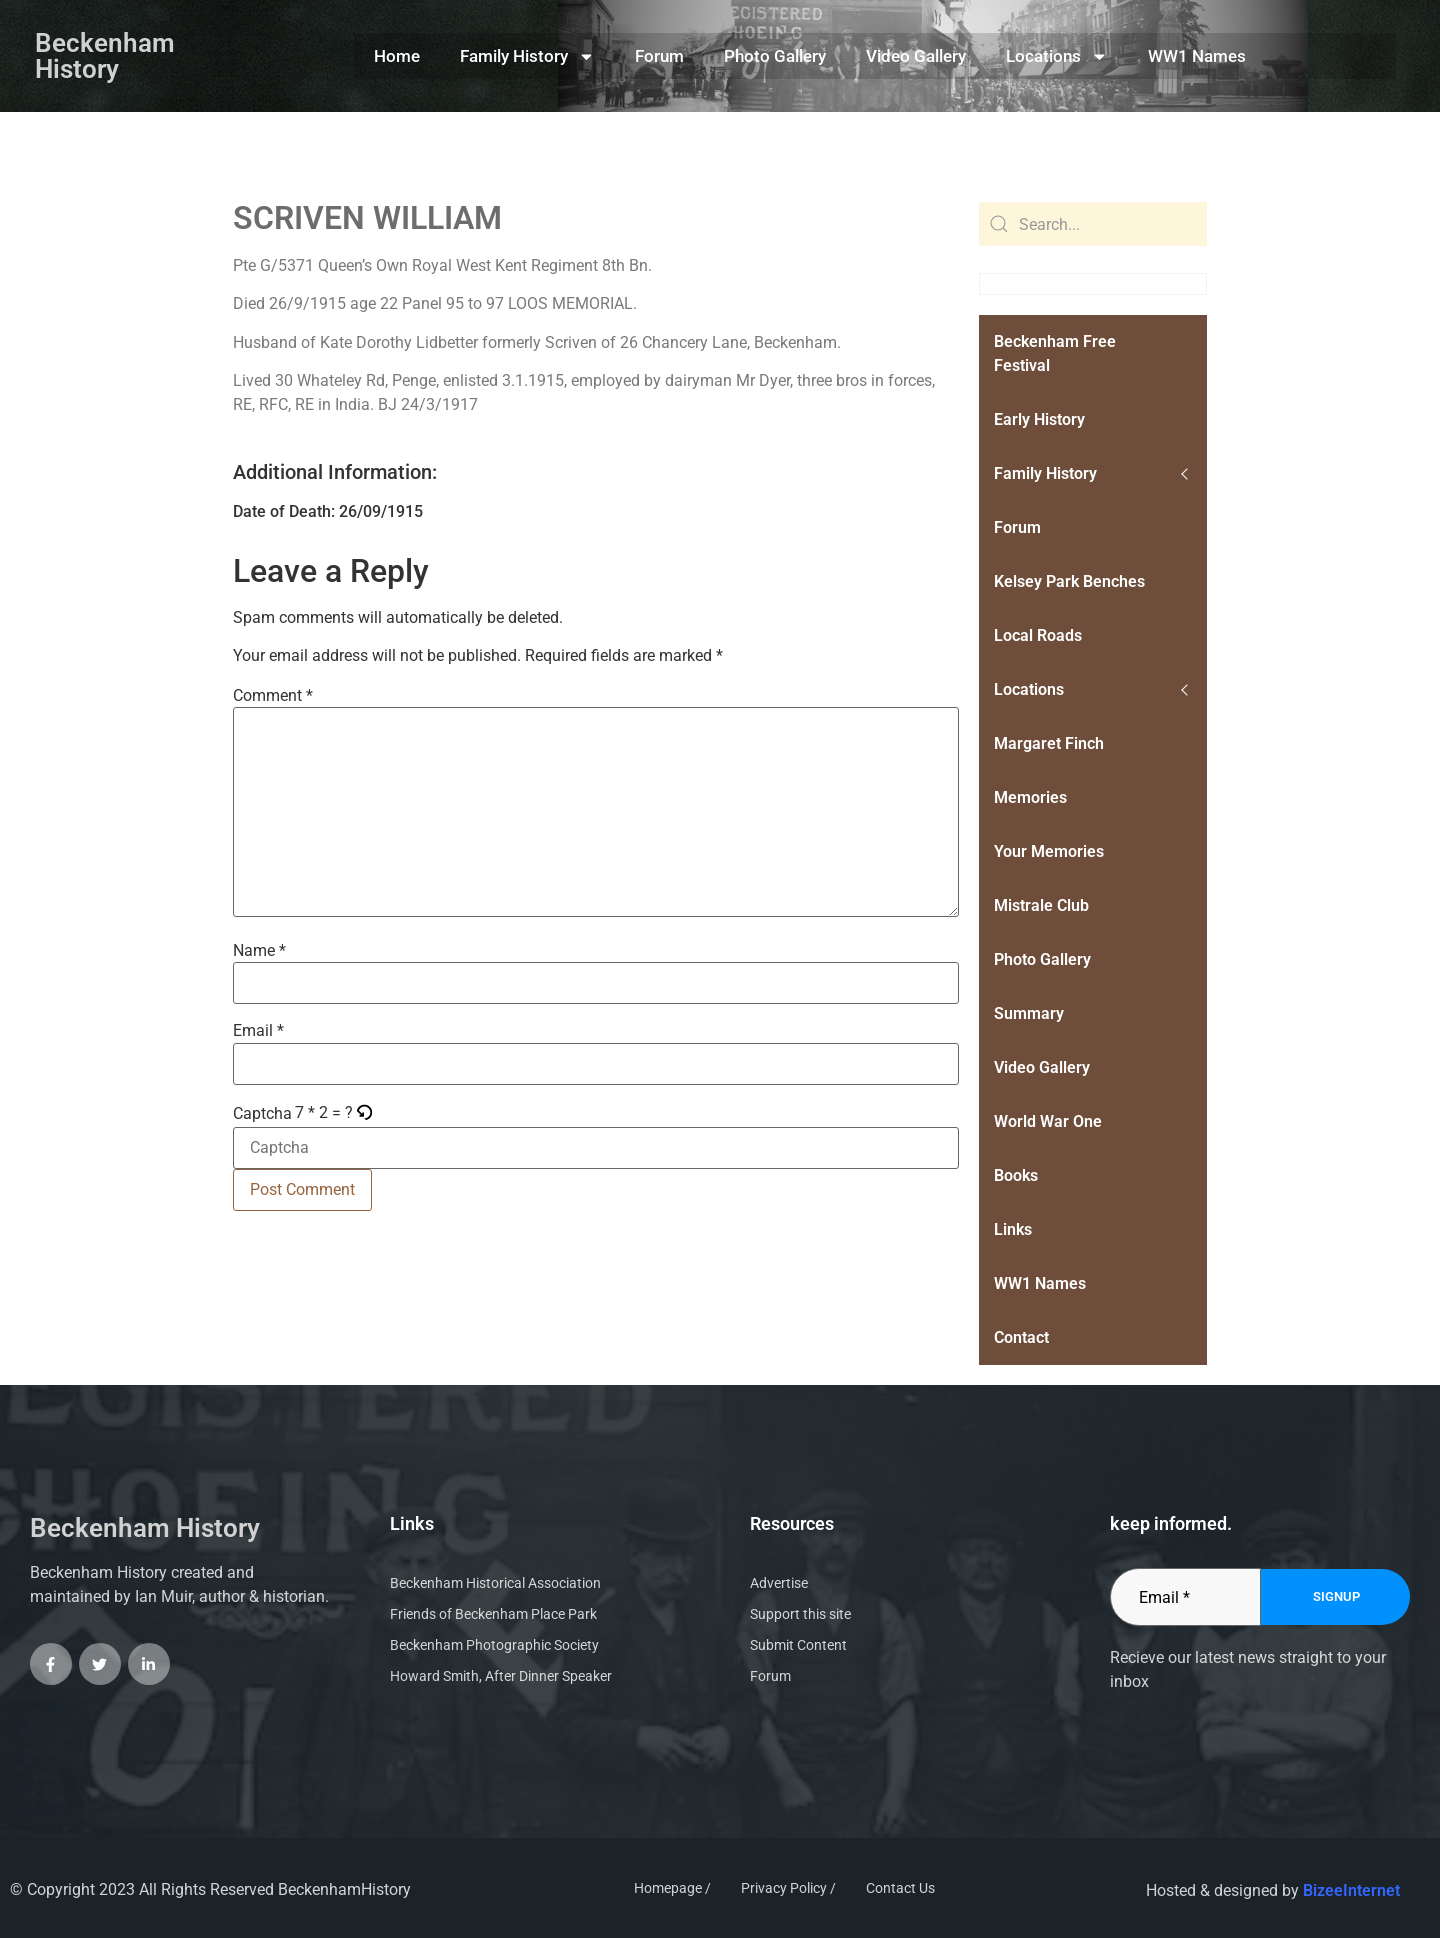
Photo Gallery (775, 56)
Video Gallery (916, 56)
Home (397, 56)
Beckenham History (105, 56)
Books (1016, 1175)
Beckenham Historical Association (495, 1583)
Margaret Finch (1049, 743)
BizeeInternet (1351, 1890)
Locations (1057, 56)
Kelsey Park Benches (1069, 581)
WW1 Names (1197, 56)
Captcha (262, 1114)
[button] (365, 1113)
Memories (1030, 797)
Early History (1039, 419)
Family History (527, 56)
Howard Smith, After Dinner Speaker (501, 1676)
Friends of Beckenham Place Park (493, 1614)
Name (259, 951)
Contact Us (900, 1888)
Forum (659, 56)
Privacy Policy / (788, 1888)
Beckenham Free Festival (1055, 353)
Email (258, 1031)
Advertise (779, 1583)
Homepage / (672, 1888)
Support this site (800, 1614)
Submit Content (798, 1645)
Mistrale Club (1041, 905)
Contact (1021, 1337)
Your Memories (1049, 851)
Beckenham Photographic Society (494, 1645)
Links (1013, 1229)
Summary (1029, 1013)
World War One (1048, 1121)
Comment (273, 696)
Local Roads (1038, 635)
